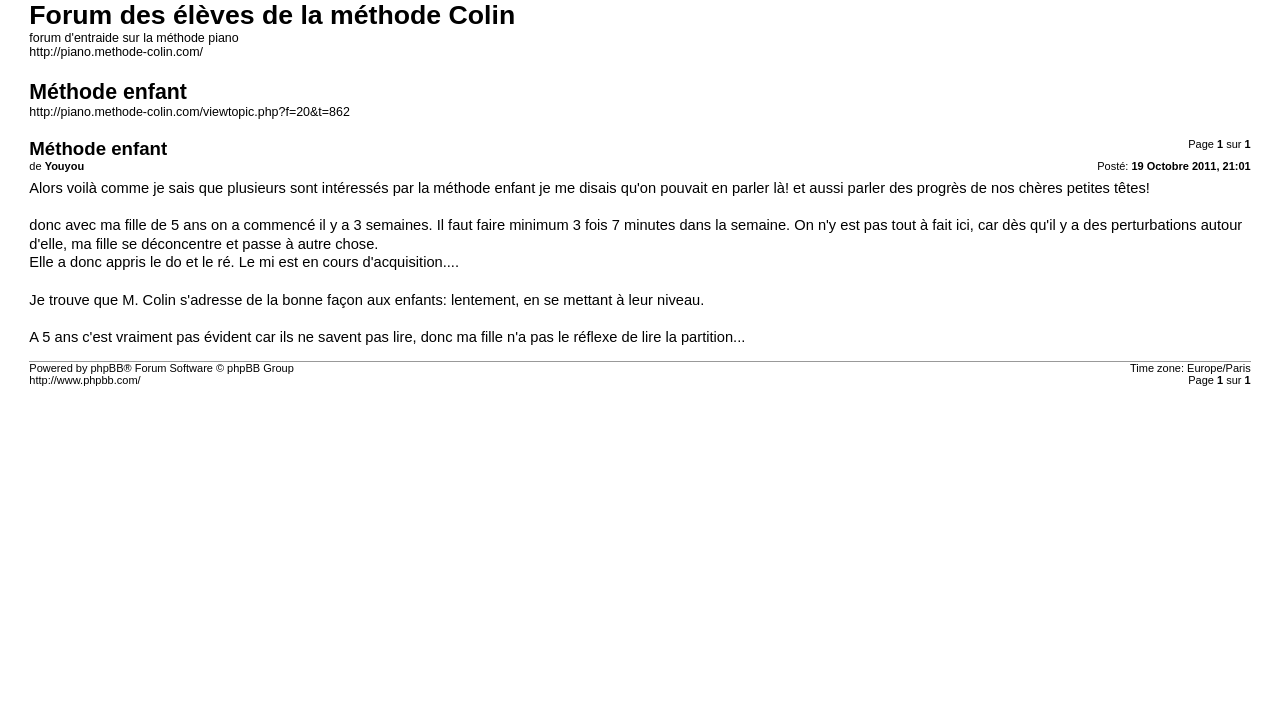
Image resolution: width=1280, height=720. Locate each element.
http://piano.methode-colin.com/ (116, 52)
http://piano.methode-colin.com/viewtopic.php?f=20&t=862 (189, 112)
